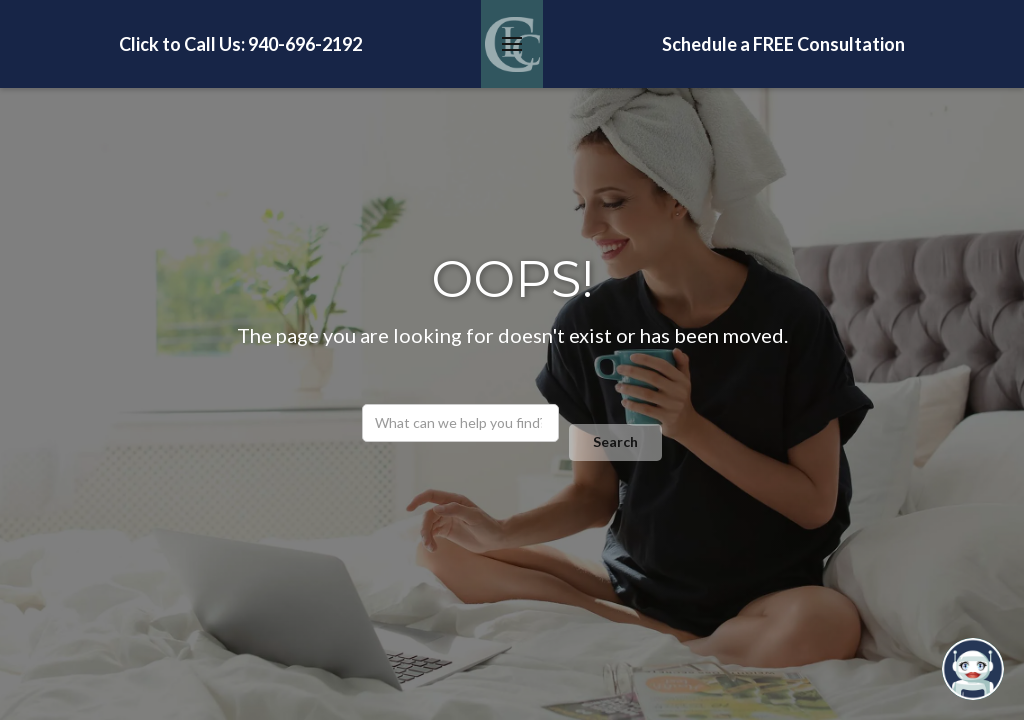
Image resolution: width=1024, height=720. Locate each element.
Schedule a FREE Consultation (783, 44)
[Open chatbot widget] (973, 669)
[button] (512, 44)
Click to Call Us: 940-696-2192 (240, 44)
